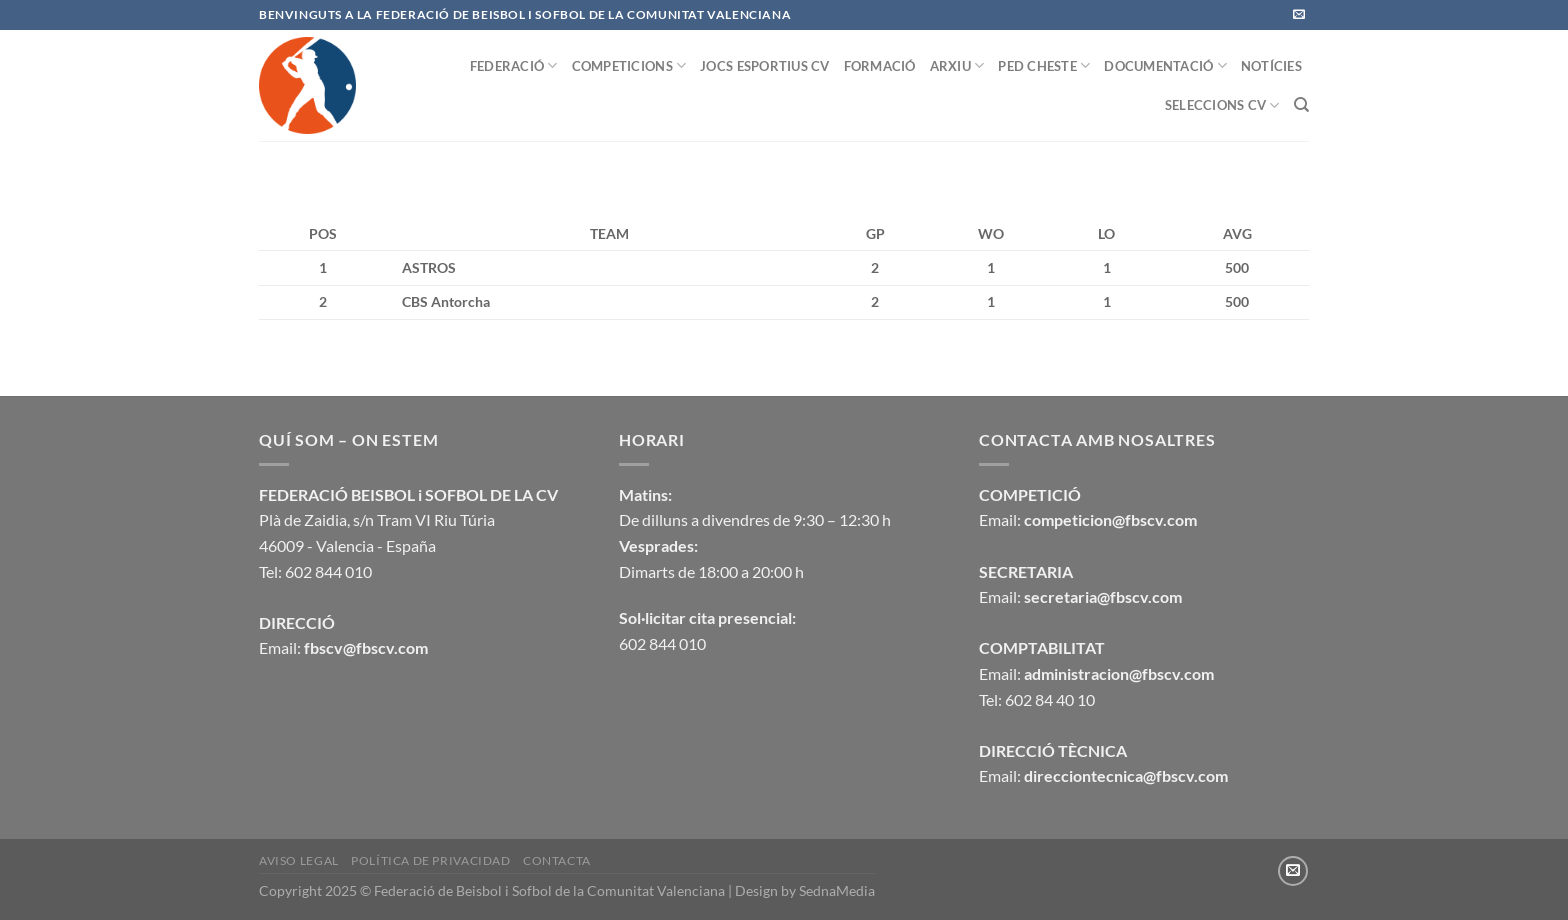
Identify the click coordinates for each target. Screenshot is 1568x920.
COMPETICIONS (629, 65)
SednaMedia (837, 890)
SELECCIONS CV (1222, 105)
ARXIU (957, 65)
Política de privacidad (430, 860)
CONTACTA (557, 860)
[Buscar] (1301, 105)
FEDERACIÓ (514, 65)
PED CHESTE (1044, 65)
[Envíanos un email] (1299, 15)
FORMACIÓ (880, 66)
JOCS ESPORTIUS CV (764, 66)
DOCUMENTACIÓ (1165, 65)
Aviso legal (299, 860)
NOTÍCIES (1271, 66)
